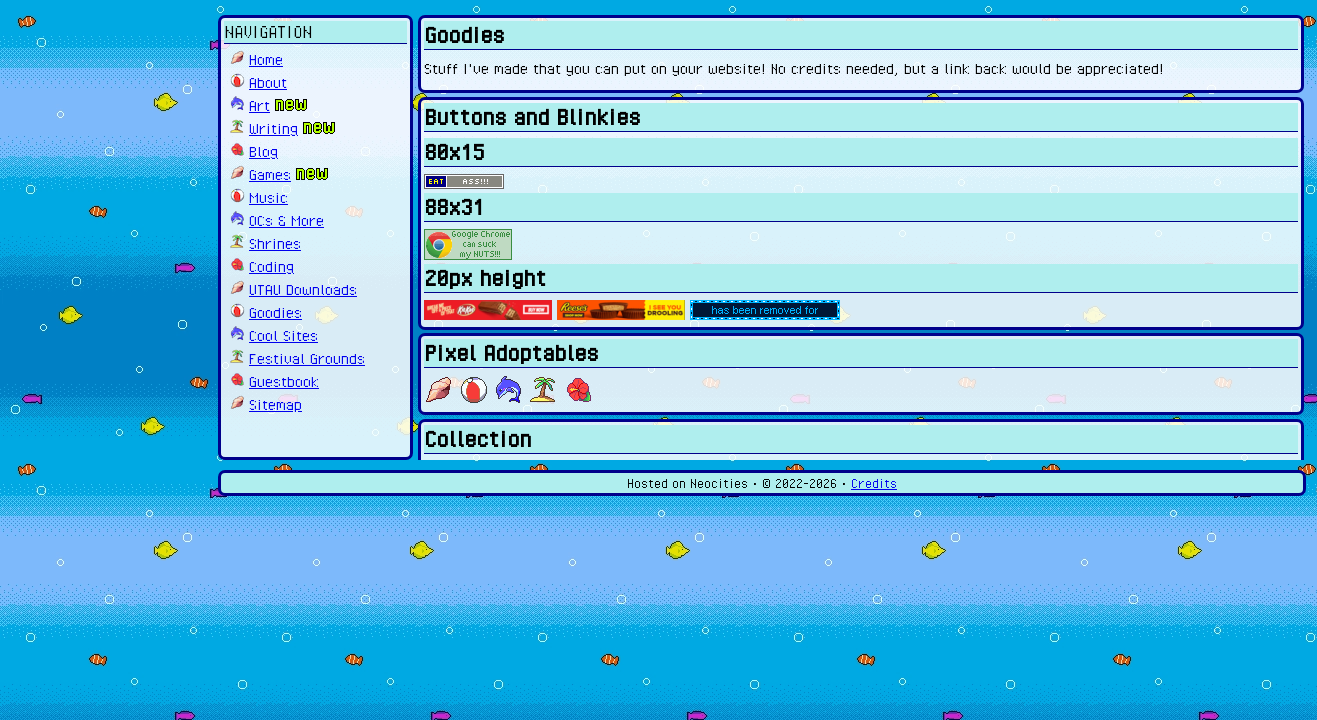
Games (270, 174)
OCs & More (286, 220)
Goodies (275, 312)
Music (268, 197)
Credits (874, 483)
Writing (273, 128)
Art (259, 105)
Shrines (275, 243)
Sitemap (275, 404)
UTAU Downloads (303, 289)
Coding (271, 266)
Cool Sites (283, 335)
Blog (263, 151)
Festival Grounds (307, 358)
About (268, 82)
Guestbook (284, 381)
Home (266, 59)
